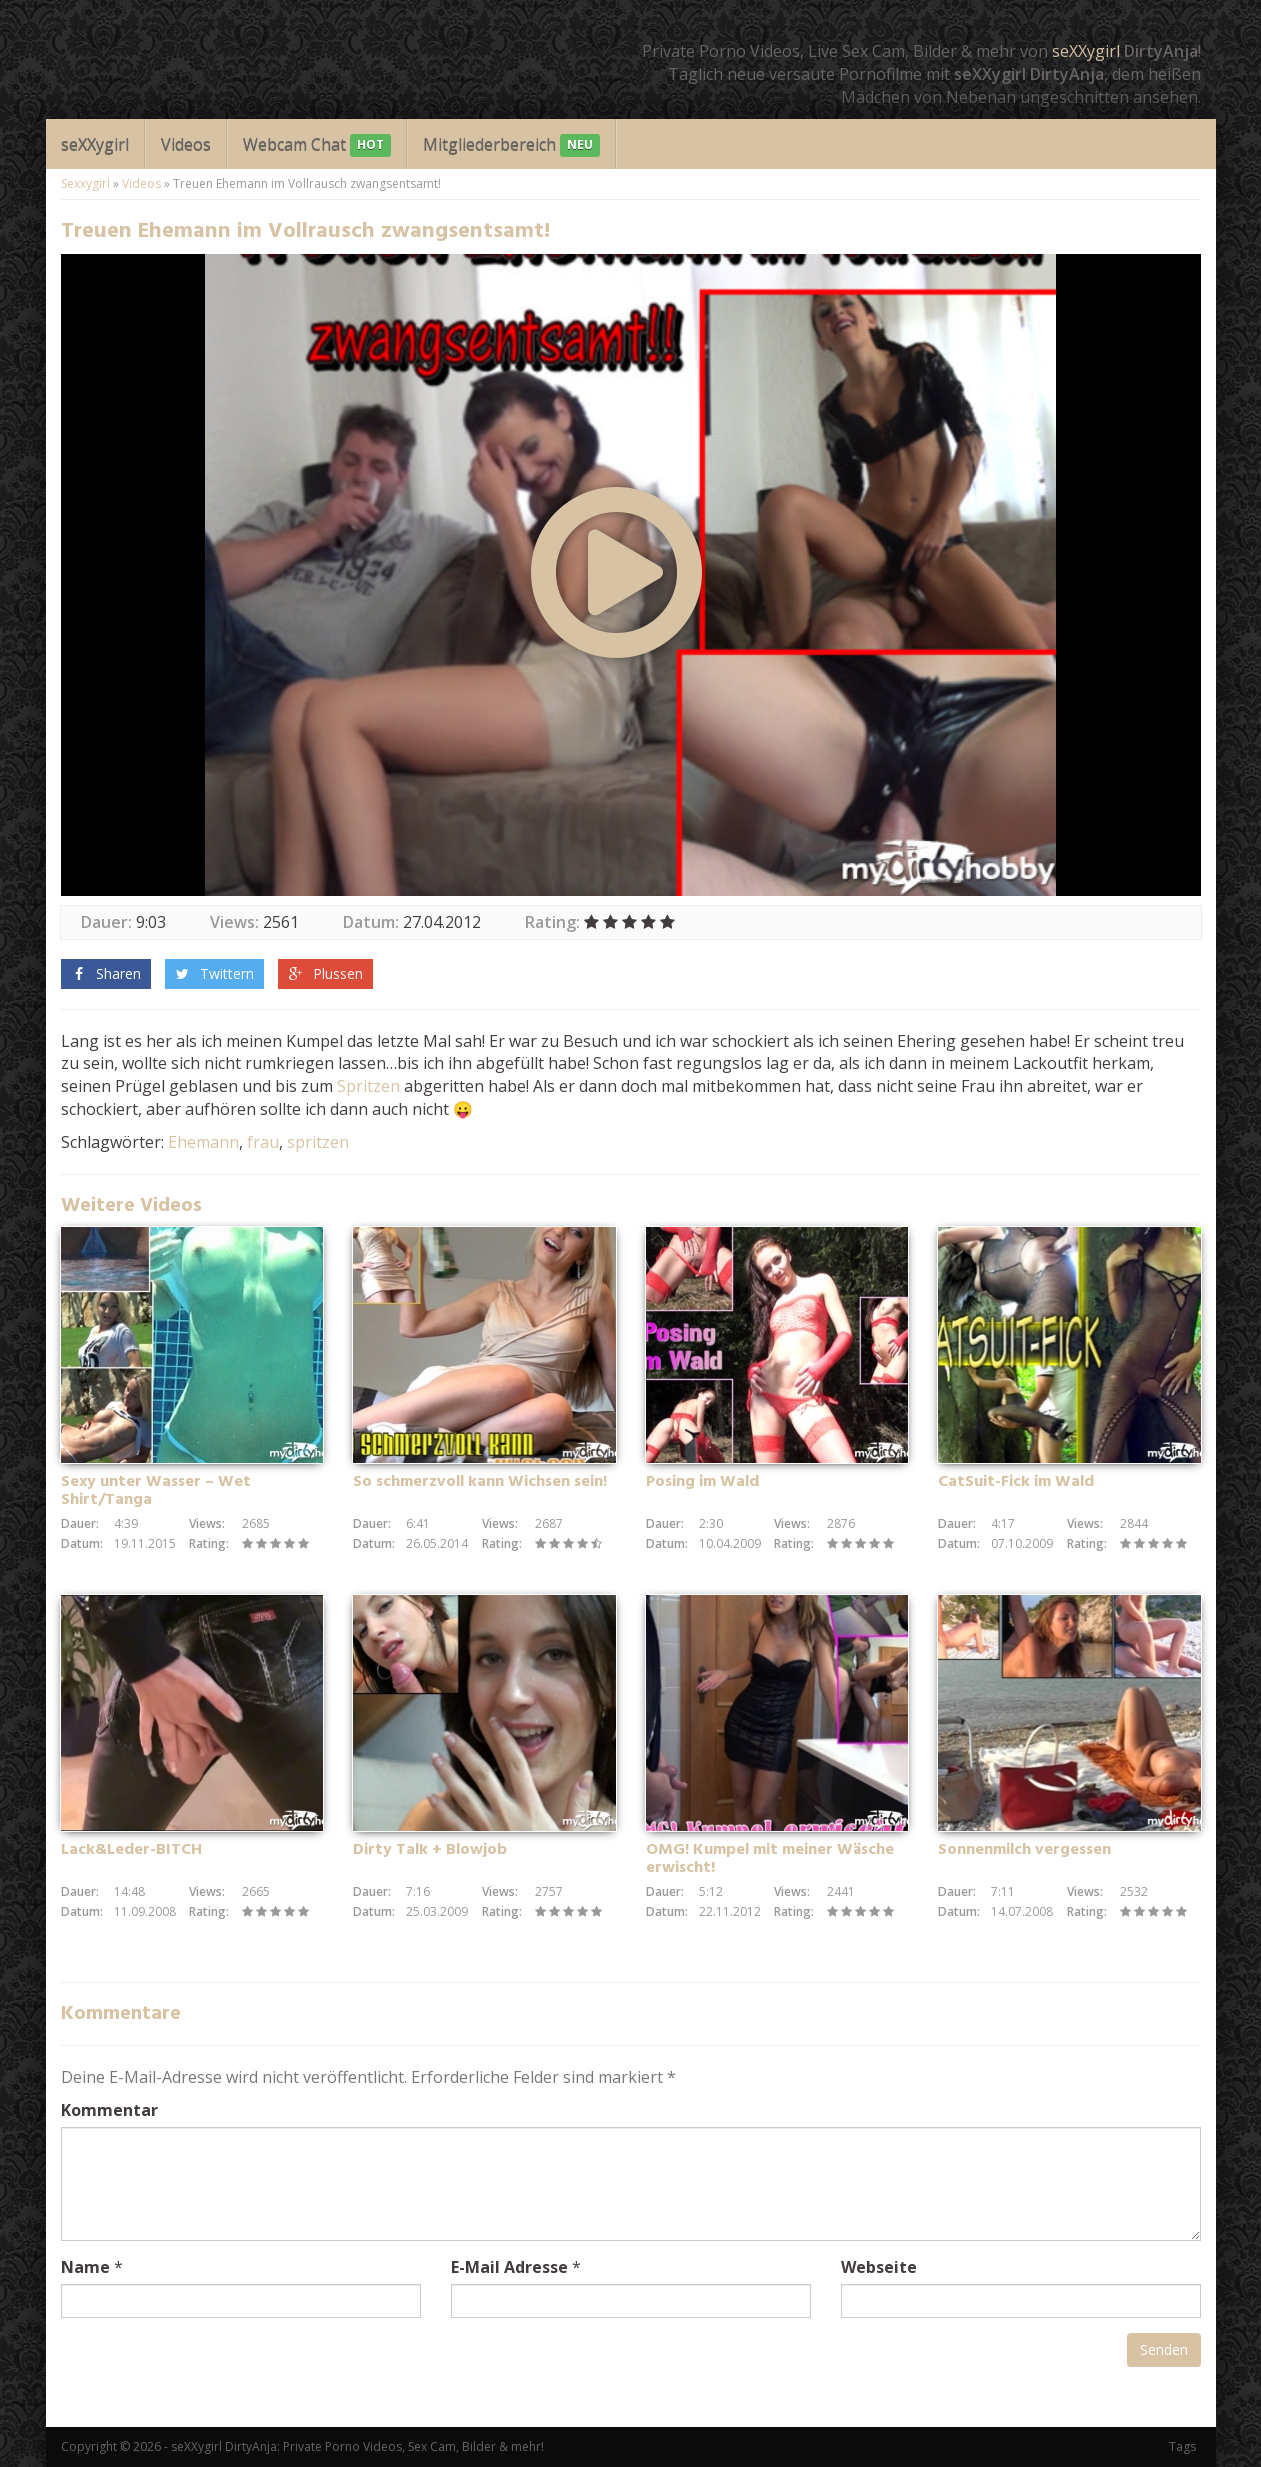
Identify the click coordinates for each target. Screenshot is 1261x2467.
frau (263, 1142)
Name (85, 2267)
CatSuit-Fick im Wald (1016, 1482)
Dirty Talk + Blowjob (430, 1850)
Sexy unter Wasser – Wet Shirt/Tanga (156, 1491)
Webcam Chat (317, 145)
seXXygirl (1086, 51)
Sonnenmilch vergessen (1024, 1850)
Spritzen (368, 1086)
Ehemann (203, 1142)
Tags (1182, 2446)
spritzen (318, 1142)
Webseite (879, 2267)
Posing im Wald (702, 1482)
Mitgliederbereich (511, 145)
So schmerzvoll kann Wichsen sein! (480, 1482)
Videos (186, 144)
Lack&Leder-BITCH (131, 1850)
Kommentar (109, 2110)
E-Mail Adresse (509, 2267)
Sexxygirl (85, 183)
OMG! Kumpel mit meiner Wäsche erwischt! (770, 1859)
